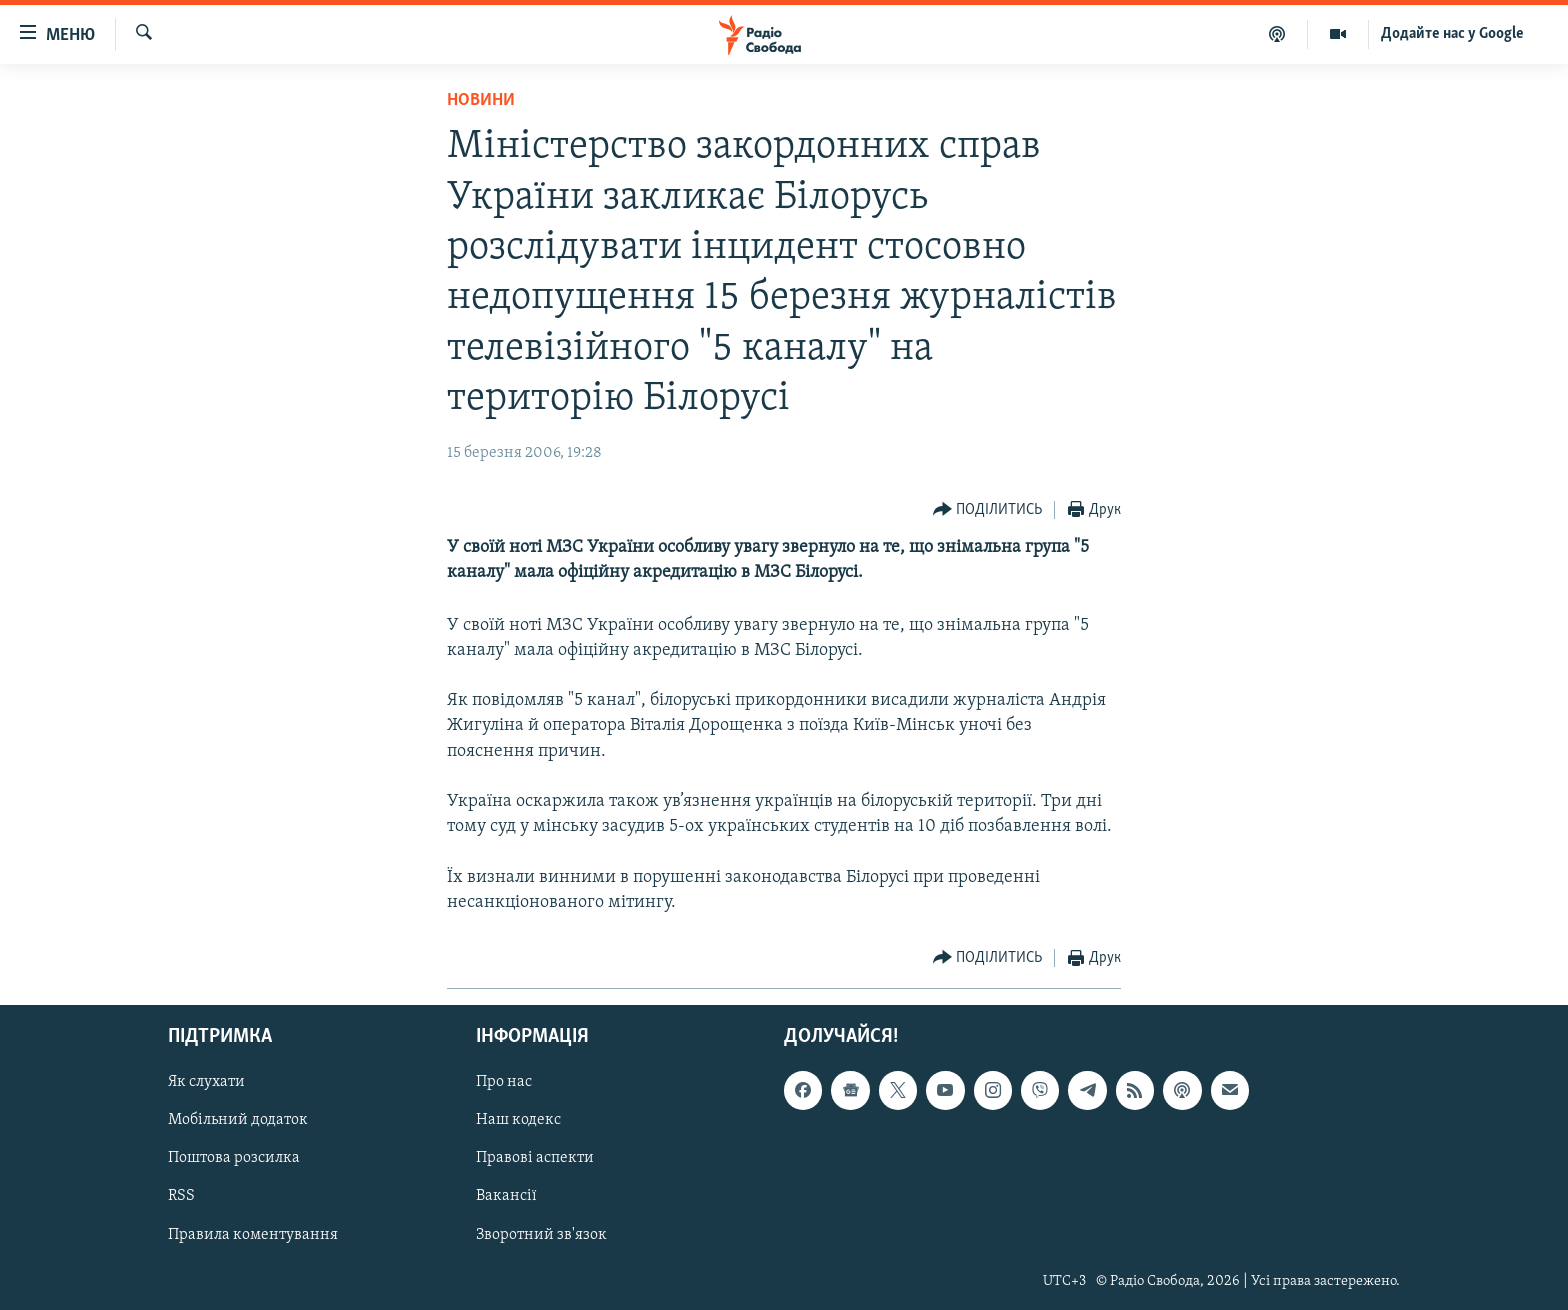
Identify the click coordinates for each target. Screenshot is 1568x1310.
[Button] (988, 510)
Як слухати (206, 1082)
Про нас (504, 1082)
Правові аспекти (535, 1158)
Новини (481, 100)
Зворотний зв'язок (541, 1235)
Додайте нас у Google (1452, 34)
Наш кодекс (518, 1120)
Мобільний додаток (238, 1120)
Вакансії (506, 1196)
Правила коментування (253, 1235)
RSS (181, 1196)
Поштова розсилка (234, 1158)
